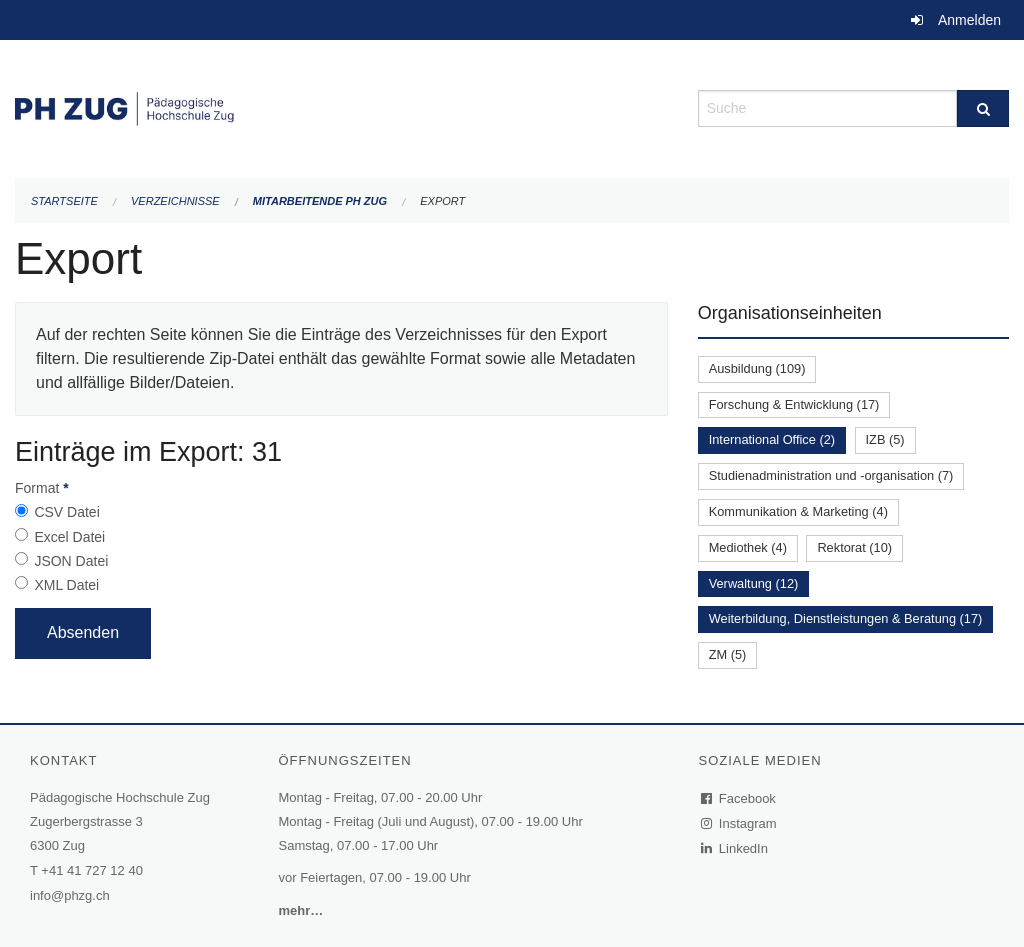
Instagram (739, 823)
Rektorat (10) (854, 547)
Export (442, 201)
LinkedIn (735, 848)
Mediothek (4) (748, 547)
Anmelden (969, 20)
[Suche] (983, 108)
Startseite (64, 201)
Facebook (739, 798)
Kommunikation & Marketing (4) (798, 511)
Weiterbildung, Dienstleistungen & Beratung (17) (846, 618)
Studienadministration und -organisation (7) (831, 475)
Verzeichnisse (175, 201)
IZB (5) (885, 439)
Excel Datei (69, 537)
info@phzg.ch (70, 895)
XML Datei (66, 585)
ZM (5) (728, 654)
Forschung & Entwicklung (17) (794, 404)
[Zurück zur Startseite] (341, 106)
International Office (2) (772, 439)
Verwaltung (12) (754, 583)
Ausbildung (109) (757, 368)
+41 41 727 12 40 (92, 870)
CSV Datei (66, 512)
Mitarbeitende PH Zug (320, 201)
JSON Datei (71, 561)
